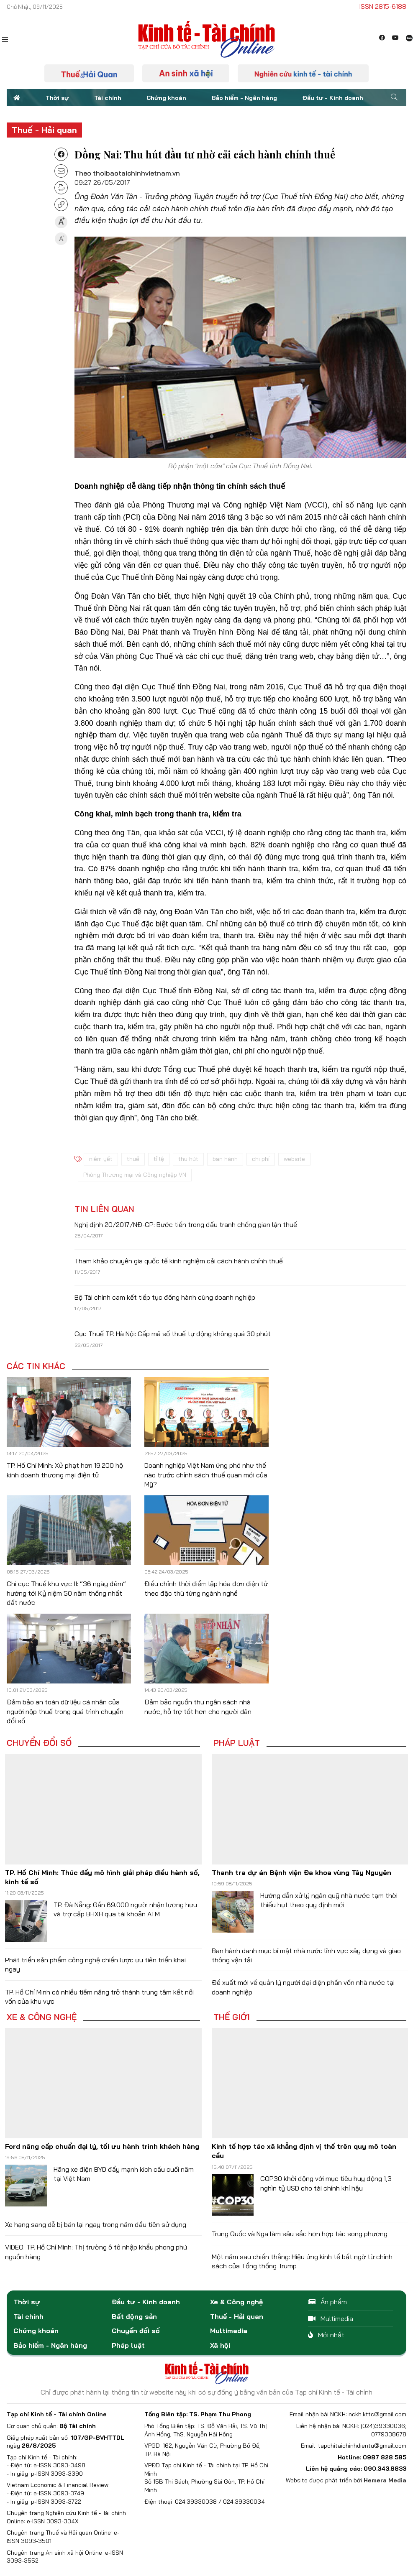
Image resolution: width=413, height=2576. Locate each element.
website (294, 1159)
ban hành (225, 1159)
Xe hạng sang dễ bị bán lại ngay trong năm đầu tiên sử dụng (95, 2224)
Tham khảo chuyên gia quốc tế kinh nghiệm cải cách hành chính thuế (178, 1261)
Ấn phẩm (327, 2302)
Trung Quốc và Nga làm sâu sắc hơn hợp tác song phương (299, 2233)
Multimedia (228, 2330)
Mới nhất (326, 2335)
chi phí (260, 1159)
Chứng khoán (166, 98)
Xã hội (220, 2345)
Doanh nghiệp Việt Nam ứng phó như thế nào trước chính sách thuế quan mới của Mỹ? (205, 1474)
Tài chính (107, 98)
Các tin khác (36, 1366)
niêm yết (101, 1159)
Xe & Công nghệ (42, 2017)
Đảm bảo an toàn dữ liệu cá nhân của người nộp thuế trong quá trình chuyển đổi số (65, 1711)
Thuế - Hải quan (44, 130)
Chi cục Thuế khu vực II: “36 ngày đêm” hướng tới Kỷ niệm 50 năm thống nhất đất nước (66, 1593)
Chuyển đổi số (39, 1743)
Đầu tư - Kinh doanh (333, 98)
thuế (133, 1159)
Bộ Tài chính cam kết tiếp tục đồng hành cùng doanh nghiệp (164, 1297)
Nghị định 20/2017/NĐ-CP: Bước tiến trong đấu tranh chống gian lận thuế (185, 1224)
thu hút (188, 1159)
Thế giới (231, 2017)
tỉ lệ (159, 1159)
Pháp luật (236, 1743)
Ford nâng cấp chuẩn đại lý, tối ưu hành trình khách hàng (102, 2146)
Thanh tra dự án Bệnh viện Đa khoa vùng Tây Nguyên (301, 1872)
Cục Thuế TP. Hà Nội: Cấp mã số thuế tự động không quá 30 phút (172, 1333)
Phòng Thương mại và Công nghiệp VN (134, 1174)
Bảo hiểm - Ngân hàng (244, 98)
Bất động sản (134, 2316)
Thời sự (57, 98)
